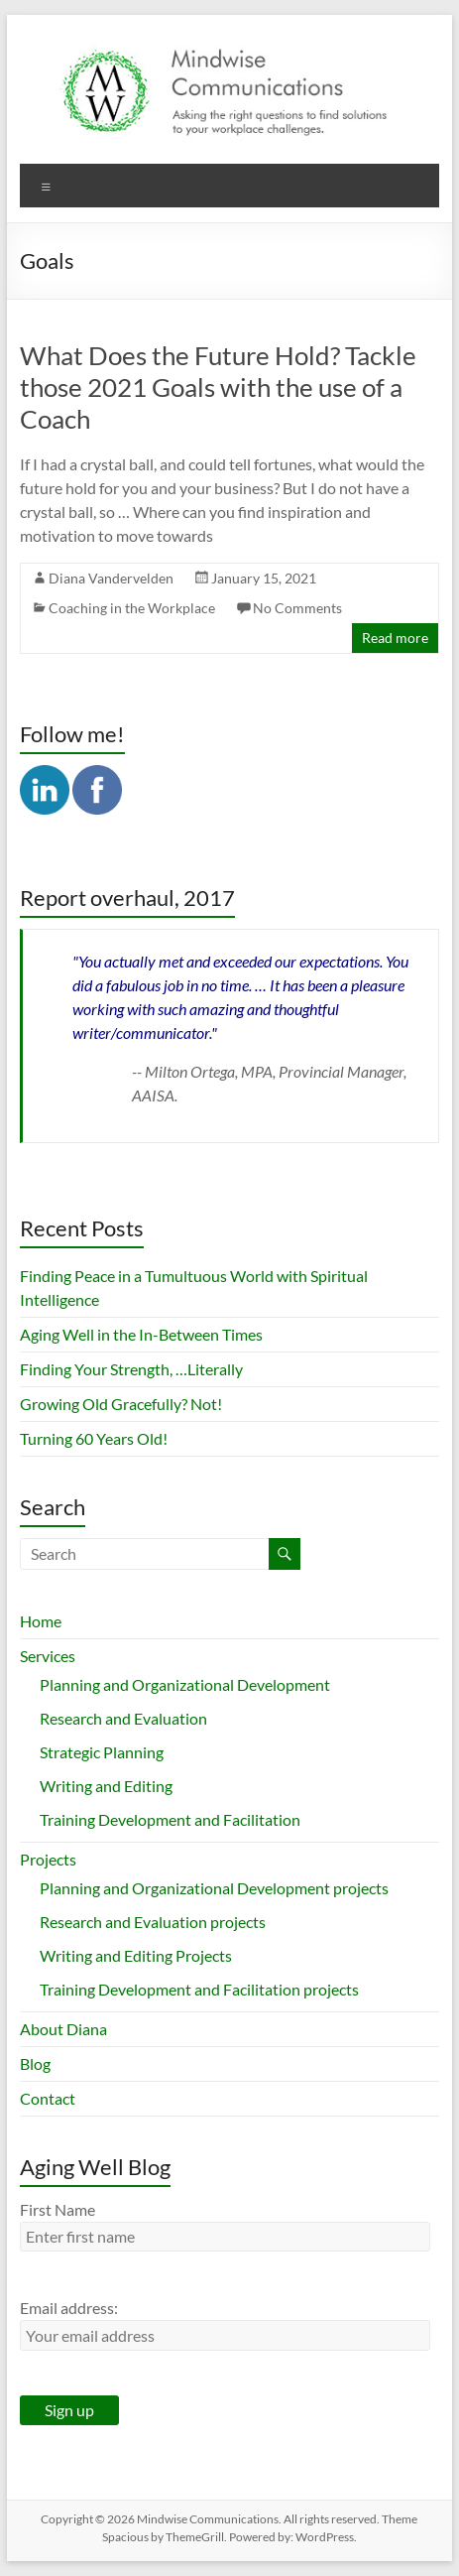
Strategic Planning (102, 1751)
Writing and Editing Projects (136, 1955)
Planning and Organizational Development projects (214, 1887)
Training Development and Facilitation (170, 1819)
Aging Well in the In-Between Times (141, 1334)
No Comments (297, 607)
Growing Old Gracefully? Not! (121, 1403)
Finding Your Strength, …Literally (131, 1368)
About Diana (63, 2028)
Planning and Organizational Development (185, 1684)
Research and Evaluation (123, 1718)
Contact (47, 2098)
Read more (395, 637)
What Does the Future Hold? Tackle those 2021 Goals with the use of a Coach (218, 387)
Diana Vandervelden (111, 578)
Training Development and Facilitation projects (199, 1989)
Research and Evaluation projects (153, 1921)
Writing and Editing (106, 1785)
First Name (57, 2209)
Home (40, 1620)
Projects (48, 1859)
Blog (35, 2063)
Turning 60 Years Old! (94, 1438)
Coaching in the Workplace (132, 607)
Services (47, 1655)
